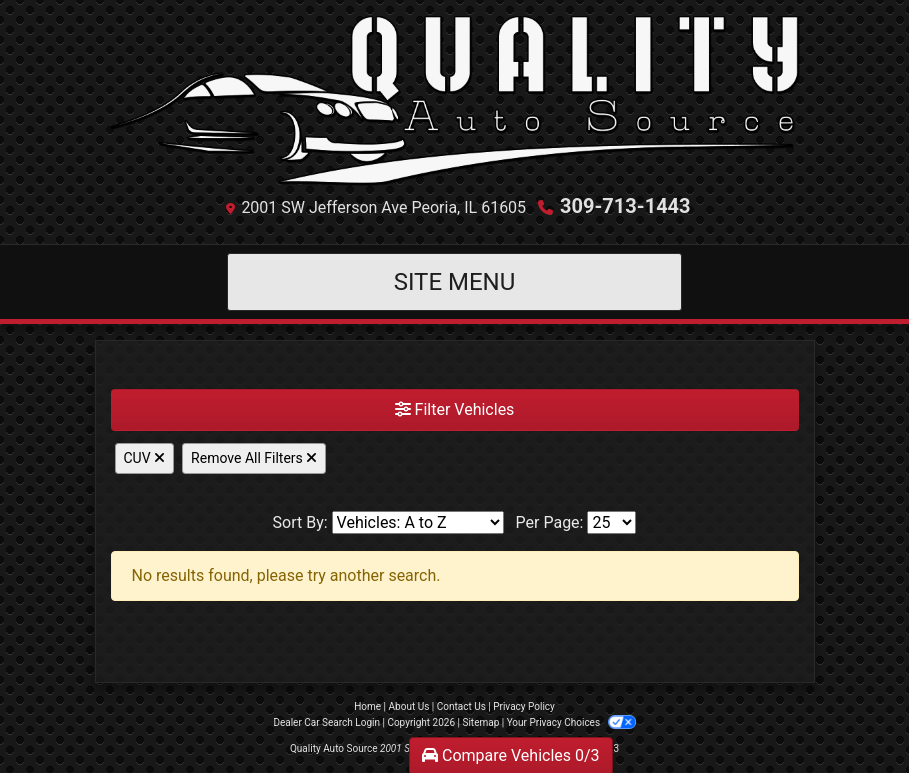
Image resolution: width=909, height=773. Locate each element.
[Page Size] (611, 522)
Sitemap (480, 722)
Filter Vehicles (455, 409)
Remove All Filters (254, 458)
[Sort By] (418, 522)
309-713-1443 (625, 206)
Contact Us (461, 706)
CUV (145, 458)
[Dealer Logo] (455, 101)
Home (367, 706)
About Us (409, 706)
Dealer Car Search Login (326, 722)
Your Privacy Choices (571, 722)
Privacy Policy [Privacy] (524, 706)
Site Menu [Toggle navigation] (455, 282)
